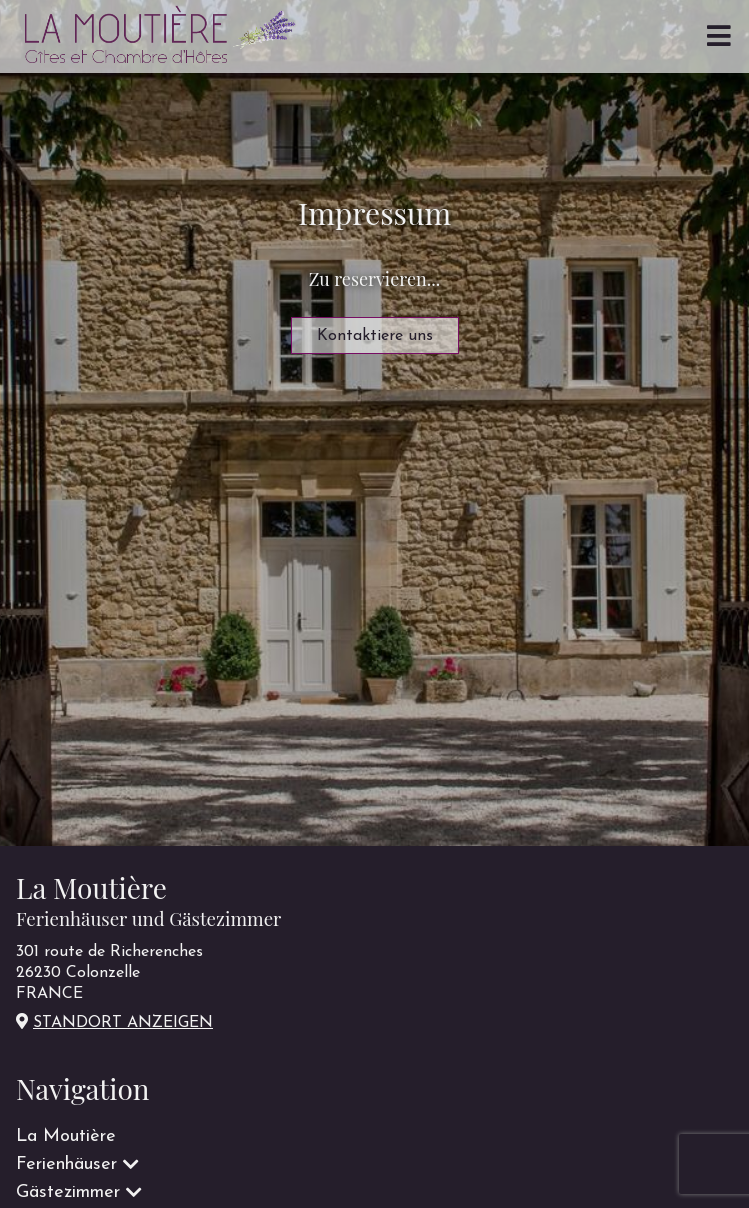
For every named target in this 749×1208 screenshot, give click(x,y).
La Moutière (66, 1136)
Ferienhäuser (66, 1164)
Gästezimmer (68, 1192)
